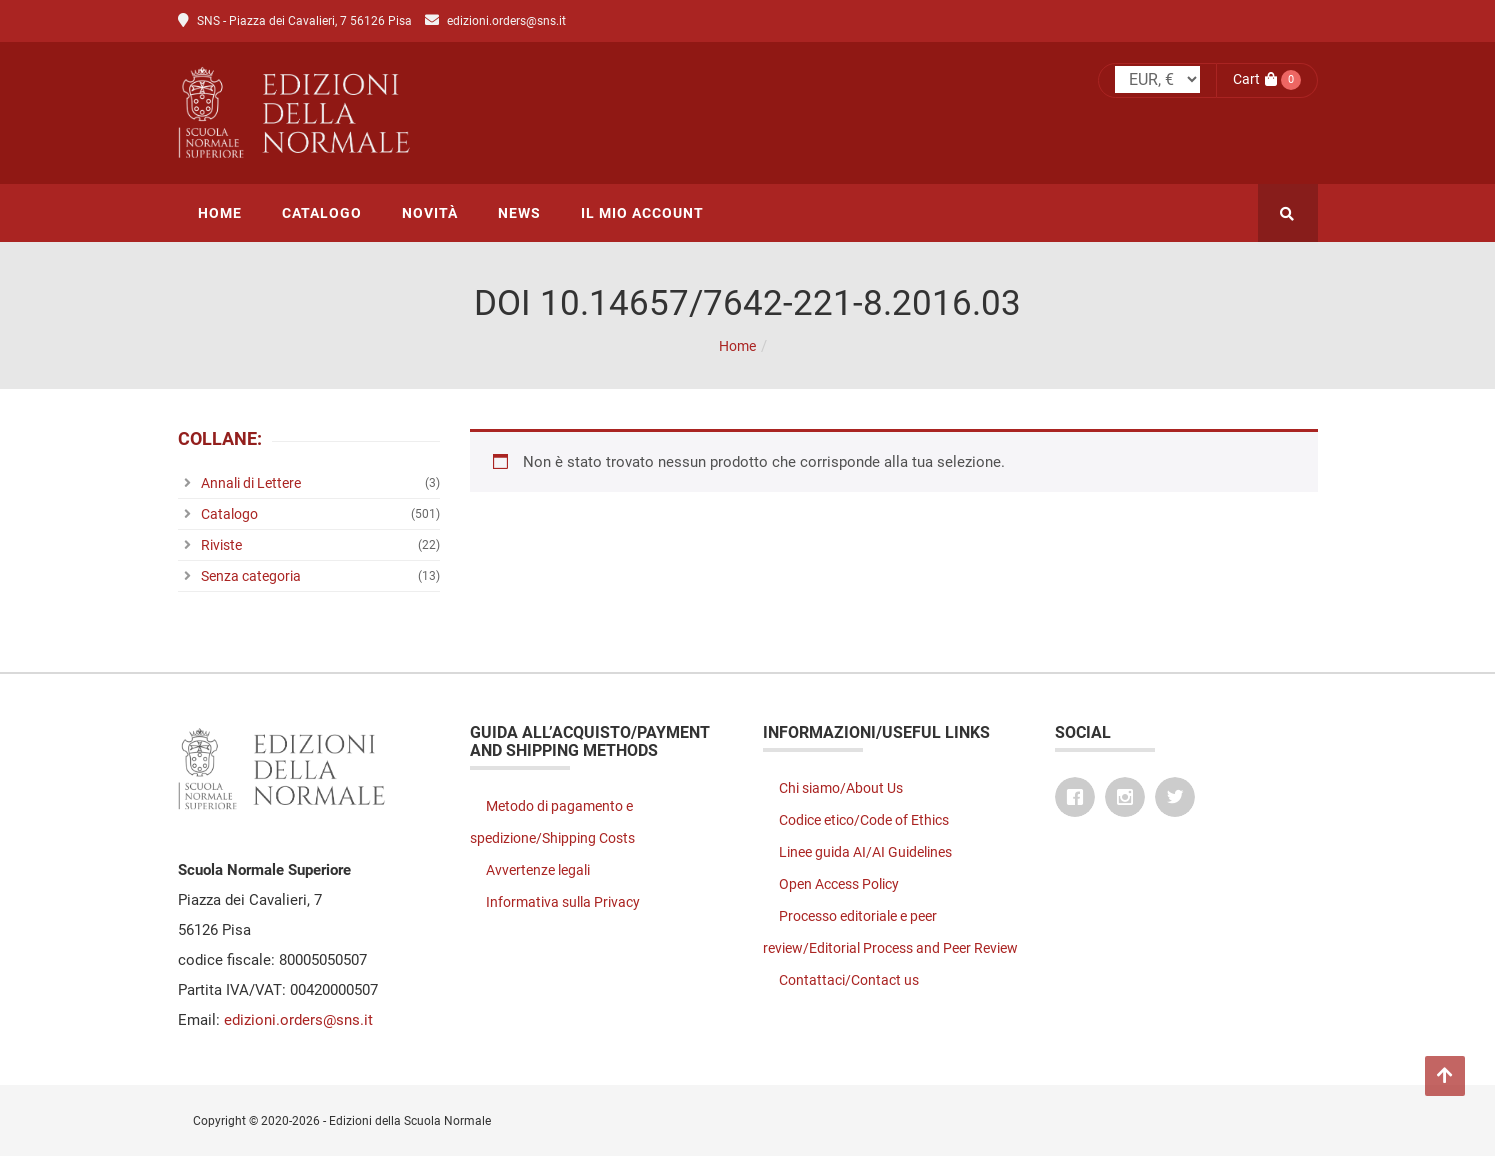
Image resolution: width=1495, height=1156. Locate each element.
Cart (1255, 79)
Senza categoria (251, 576)
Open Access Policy (839, 884)
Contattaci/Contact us (849, 980)
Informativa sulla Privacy (563, 902)
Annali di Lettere (251, 483)
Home (737, 346)
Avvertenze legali (538, 870)
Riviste (221, 545)
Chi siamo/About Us (841, 788)
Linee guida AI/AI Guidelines (865, 852)
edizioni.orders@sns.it (506, 21)
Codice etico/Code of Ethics (864, 820)
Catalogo (229, 514)
